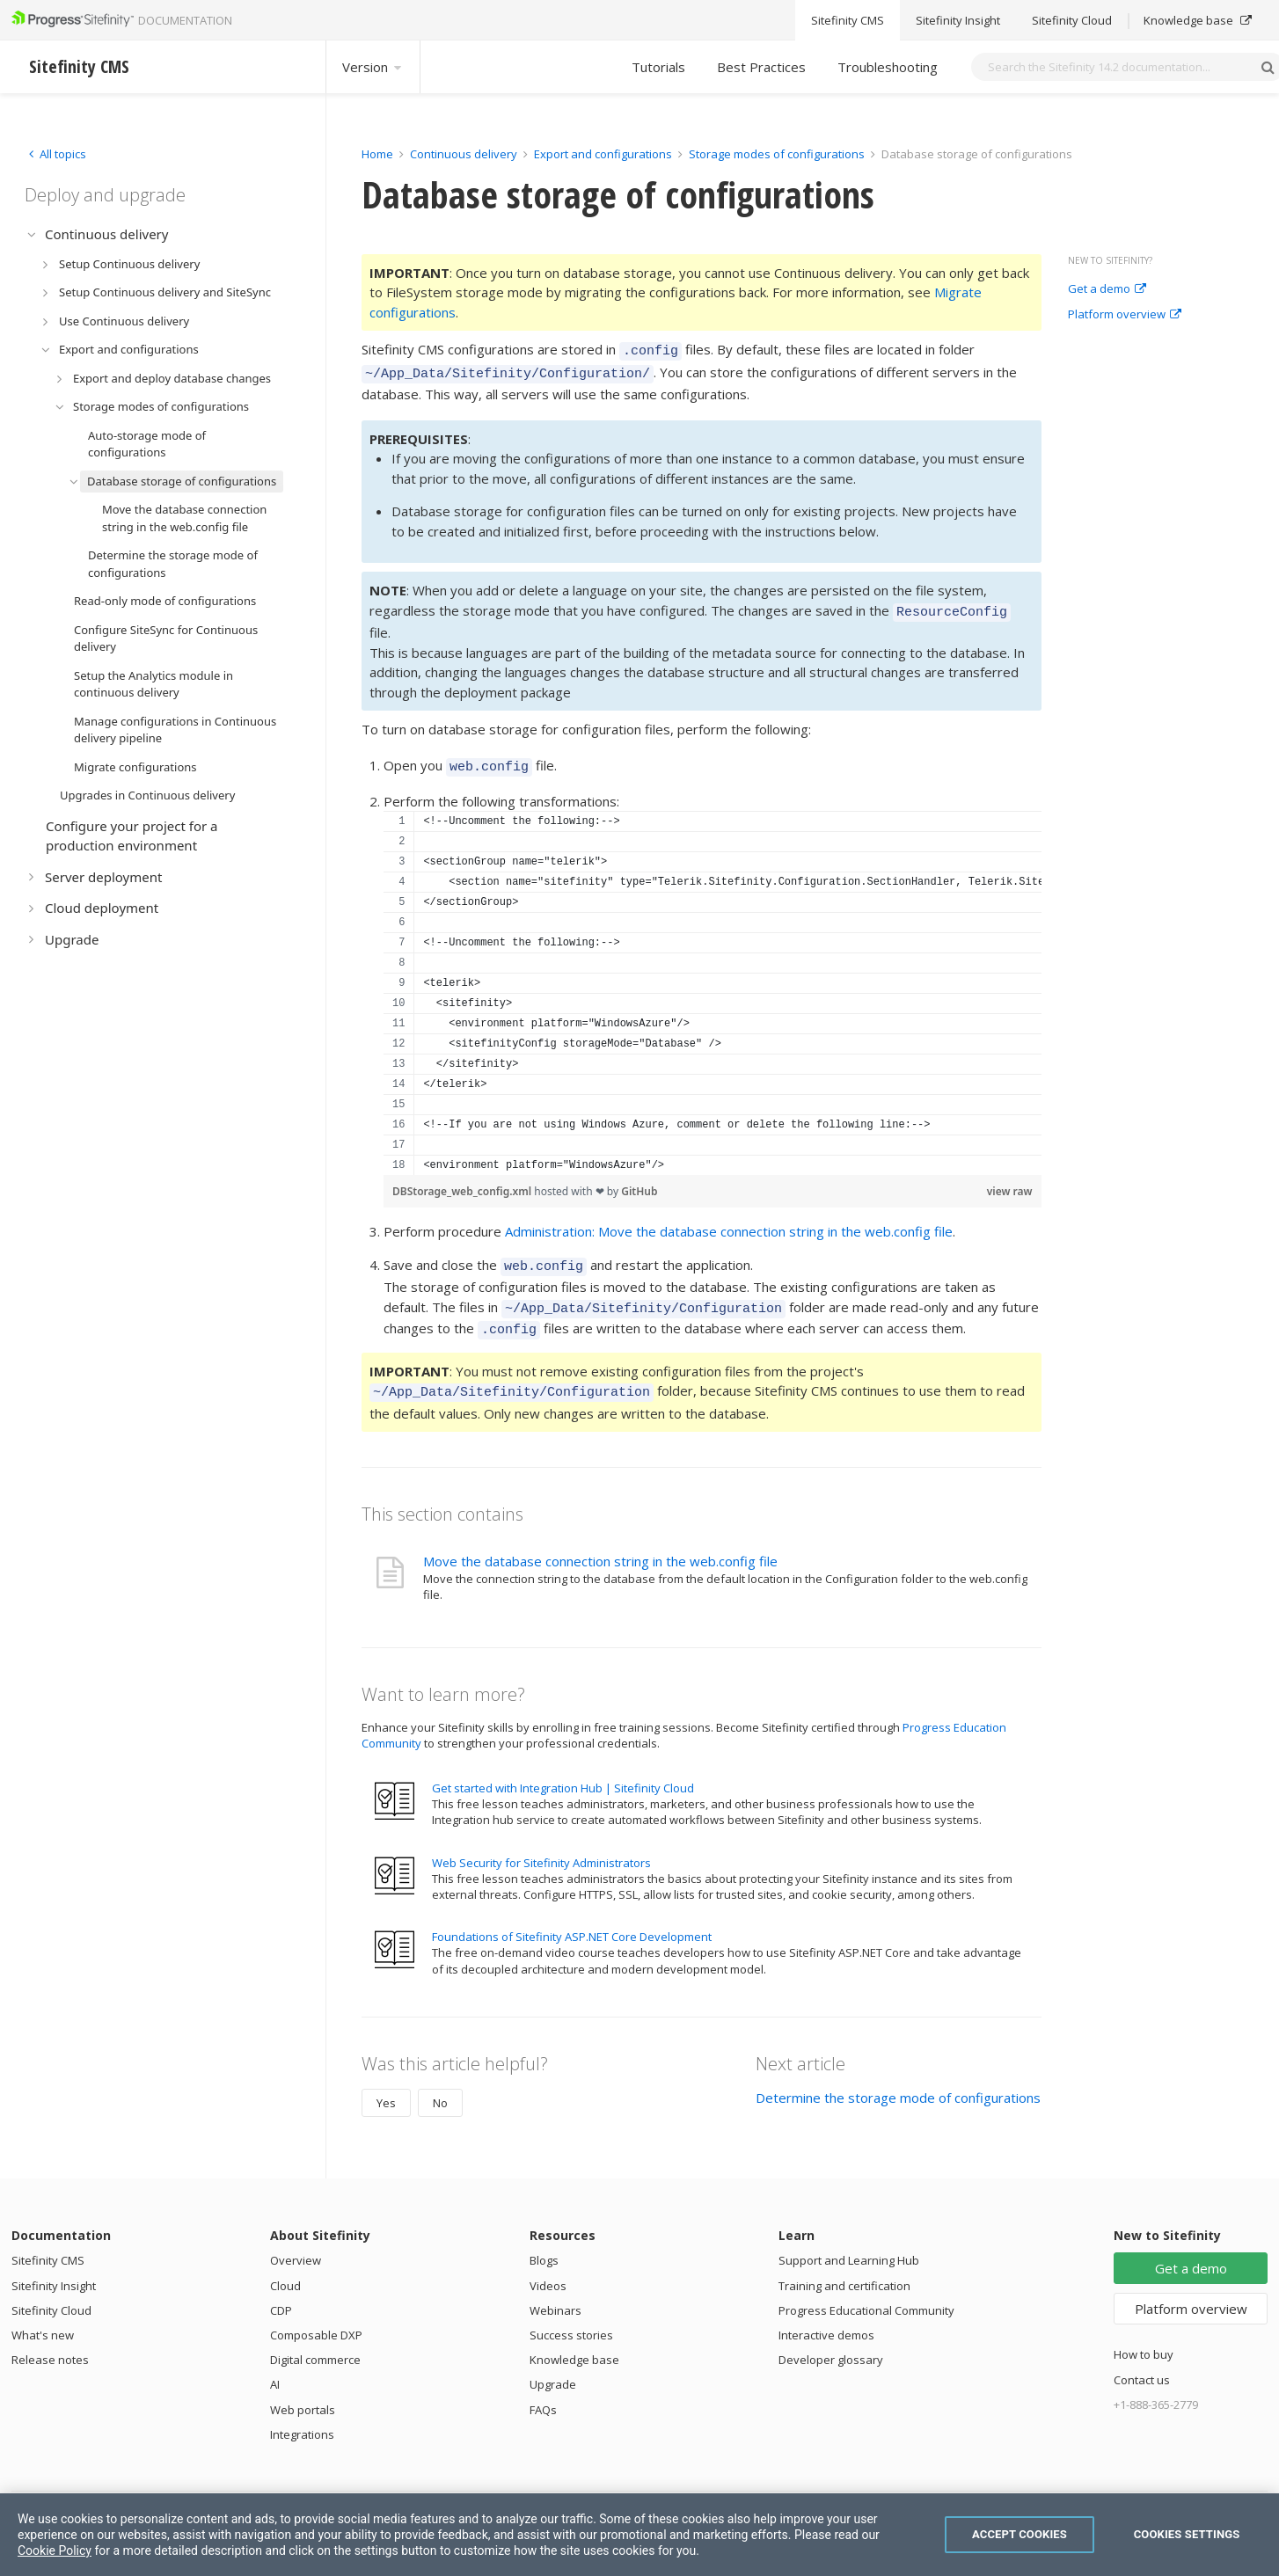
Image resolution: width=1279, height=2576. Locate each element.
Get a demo (1107, 289)
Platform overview (1124, 315)
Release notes (50, 2341)
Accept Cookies (1019, 2534)
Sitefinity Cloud (51, 2292)
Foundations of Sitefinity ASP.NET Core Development (572, 1918)
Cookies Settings (1187, 2534)
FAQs (543, 2391)
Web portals (302, 2391)
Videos (548, 2267)
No (440, 2084)
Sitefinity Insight (53, 2267)
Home (377, 154)
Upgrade (553, 2366)
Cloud (285, 2267)
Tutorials (658, 67)
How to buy (1143, 2336)
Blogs (544, 2242)
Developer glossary (830, 2341)
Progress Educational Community (866, 2292)
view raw (1010, 1180)
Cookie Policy (54, 2550)
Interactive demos (826, 2316)
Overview (295, 2242)
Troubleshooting (887, 67)
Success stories (571, 2316)
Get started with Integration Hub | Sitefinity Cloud (563, 1769)
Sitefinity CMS (47, 2242)
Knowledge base (574, 2341)
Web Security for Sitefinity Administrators (541, 1844)
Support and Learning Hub (848, 2242)
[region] (712, 982)
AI (275, 2366)
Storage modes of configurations (777, 154)
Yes (386, 2084)
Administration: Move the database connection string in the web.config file (729, 1221)
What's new (42, 2316)
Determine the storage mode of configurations (898, 2079)
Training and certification (844, 2267)
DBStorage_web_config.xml (463, 1180)
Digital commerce (315, 2341)
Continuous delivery (463, 154)
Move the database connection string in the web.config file (600, 1542)
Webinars (555, 2292)
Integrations (302, 2416)
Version (373, 67)
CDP (281, 2292)
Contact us (1142, 2361)
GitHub (639, 1180)
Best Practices (761, 67)
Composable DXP (316, 2316)
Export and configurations (603, 154)
